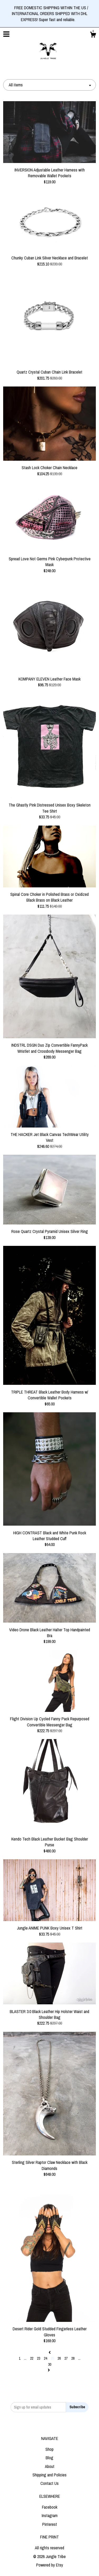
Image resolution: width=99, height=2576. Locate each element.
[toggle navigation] (6, 34)
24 (45, 2358)
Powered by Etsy (49, 2565)
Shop (49, 2449)
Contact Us (49, 2483)
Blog (49, 2458)
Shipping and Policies (49, 2475)
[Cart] (93, 35)
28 (72, 2358)
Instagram (50, 2515)
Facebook (49, 2507)
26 (59, 2358)
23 (38, 2358)
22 (31, 2358)
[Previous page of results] (49, 2352)
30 (49, 2364)
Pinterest (49, 2524)
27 (66, 2358)
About (49, 2466)
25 (52, 2358)
